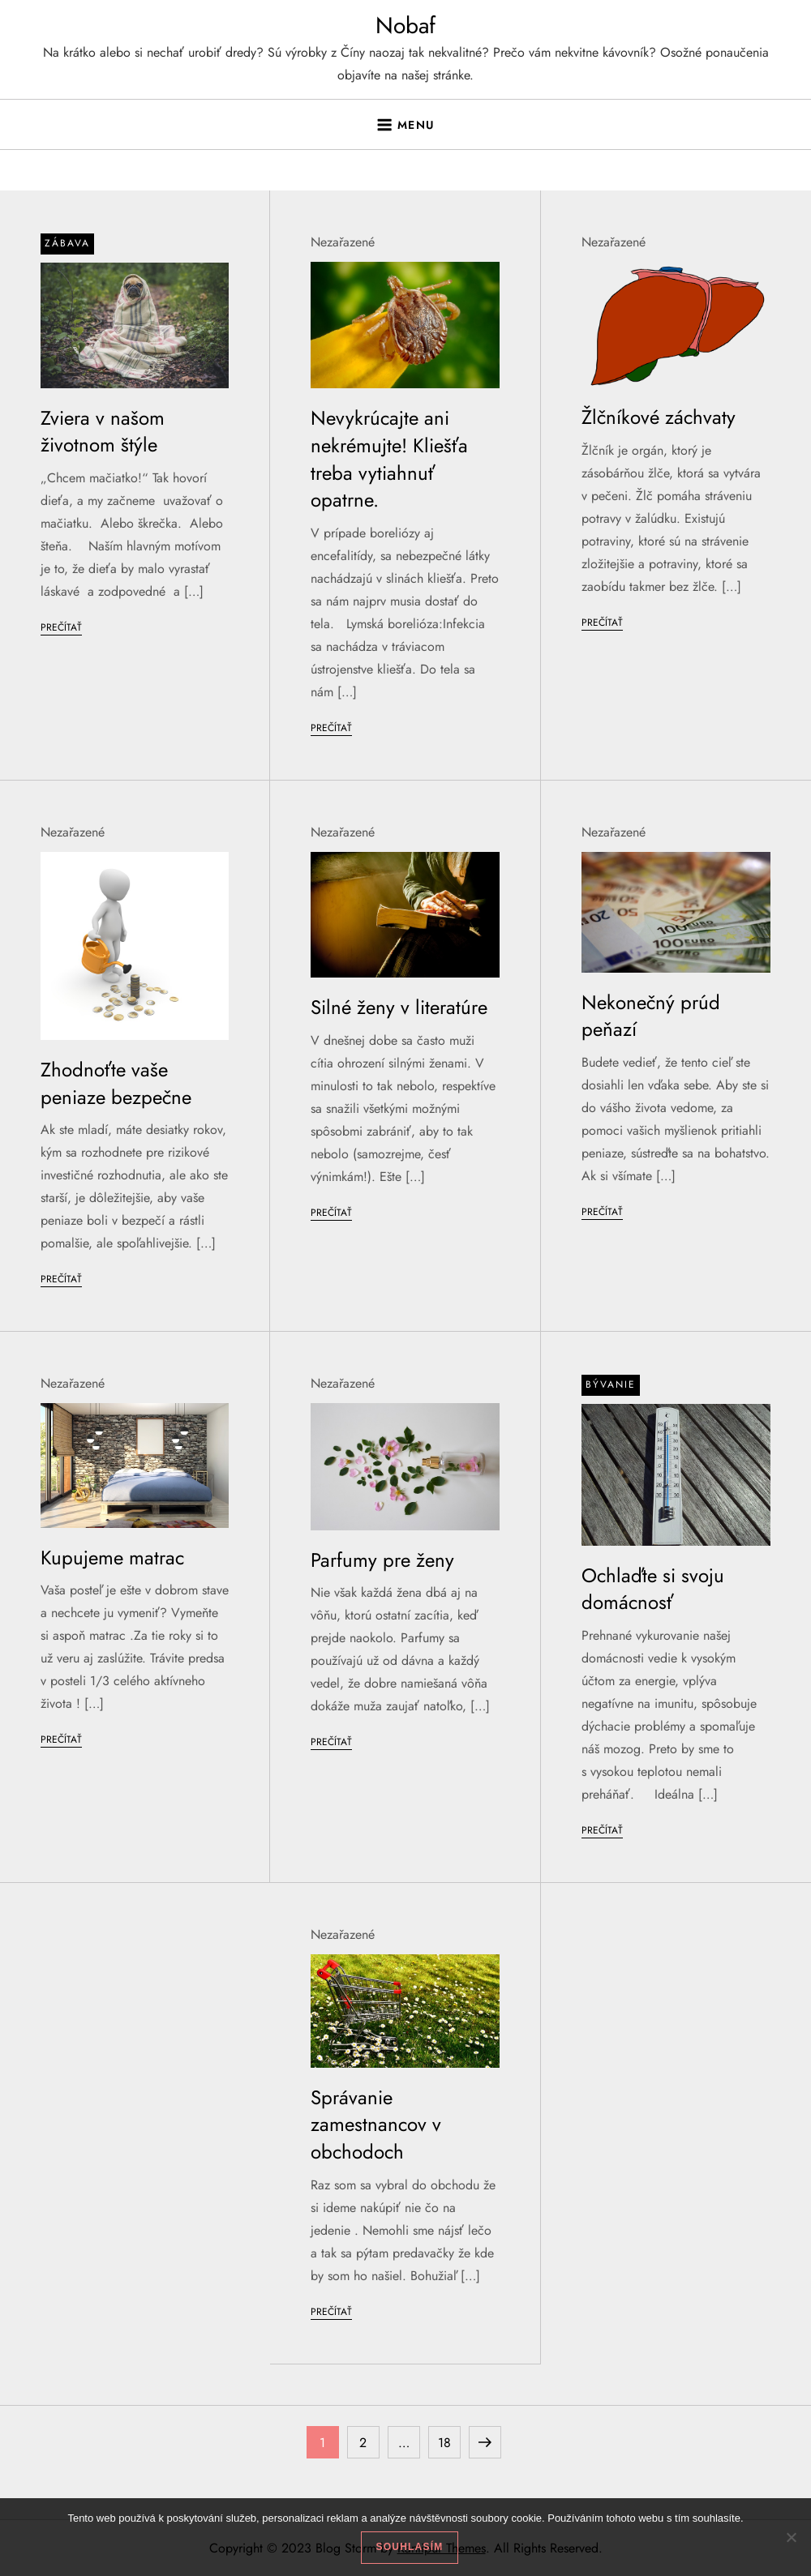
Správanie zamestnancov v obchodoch (376, 2124)
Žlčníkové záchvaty (658, 417)
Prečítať (61, 627)
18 (449, 2439)
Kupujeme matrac (112, 1557)
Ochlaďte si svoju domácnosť (652, 1589)
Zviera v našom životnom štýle (103, 432)
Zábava (67, 243)
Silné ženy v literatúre (399, 1007)
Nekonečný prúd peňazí (650, 1016)
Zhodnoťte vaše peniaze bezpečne (116, 1083)
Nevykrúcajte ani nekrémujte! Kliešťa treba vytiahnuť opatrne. (389, 459)
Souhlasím (410, 2546)
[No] (791, 2537)
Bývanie (611, 1384)
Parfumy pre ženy (382, 1560)
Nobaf (405, 25)
